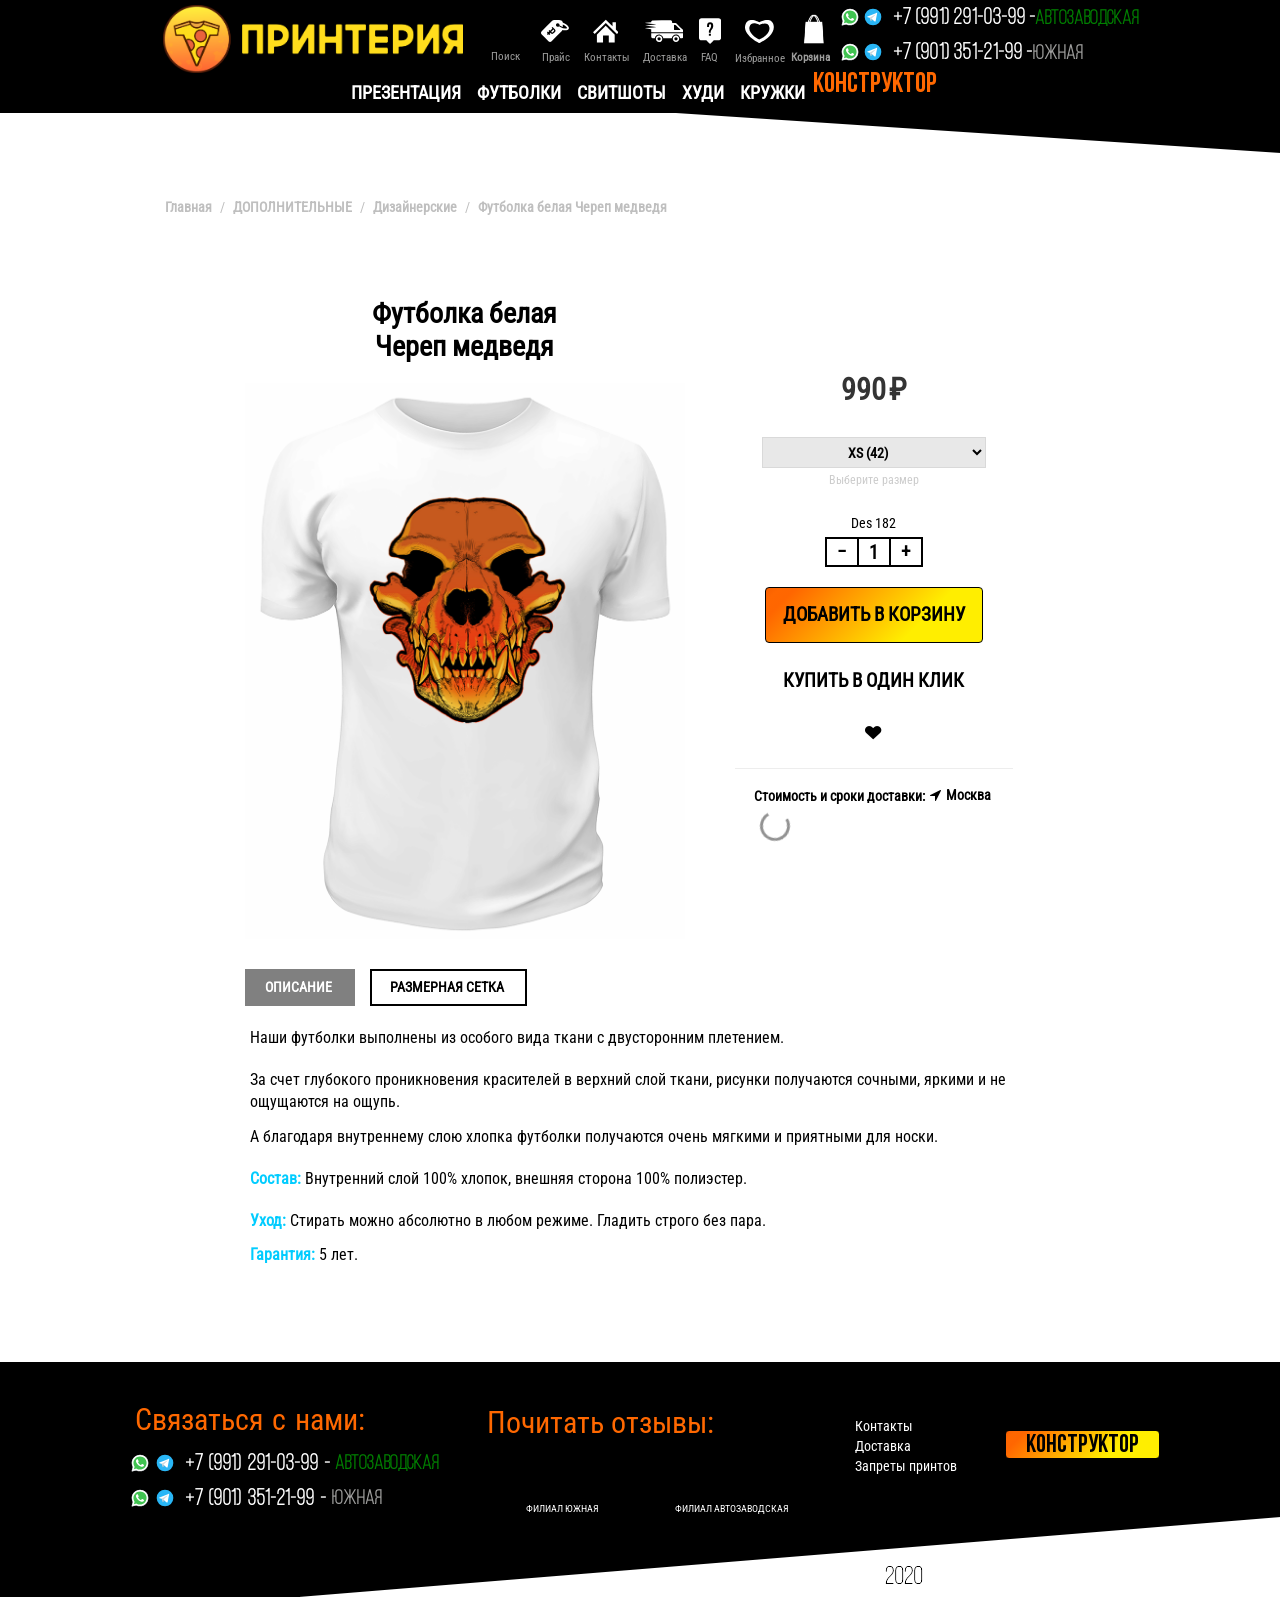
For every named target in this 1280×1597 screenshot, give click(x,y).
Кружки (772, 92)
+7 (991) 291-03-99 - (964, 18)
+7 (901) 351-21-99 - (962, 53)
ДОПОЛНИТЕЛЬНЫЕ (292, 207)
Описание (298, 987)
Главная (188, 207)
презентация (406, 92)
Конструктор (875, 85)
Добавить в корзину (874, 614)
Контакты (885, 1426)
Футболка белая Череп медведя (572, 207)
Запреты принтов (907, 1466)
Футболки (519, 92)
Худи (703, 92)
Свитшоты (621, 92)
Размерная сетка (447, 987)
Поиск (505, 56)
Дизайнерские (415, 207)
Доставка (884, 1446)
